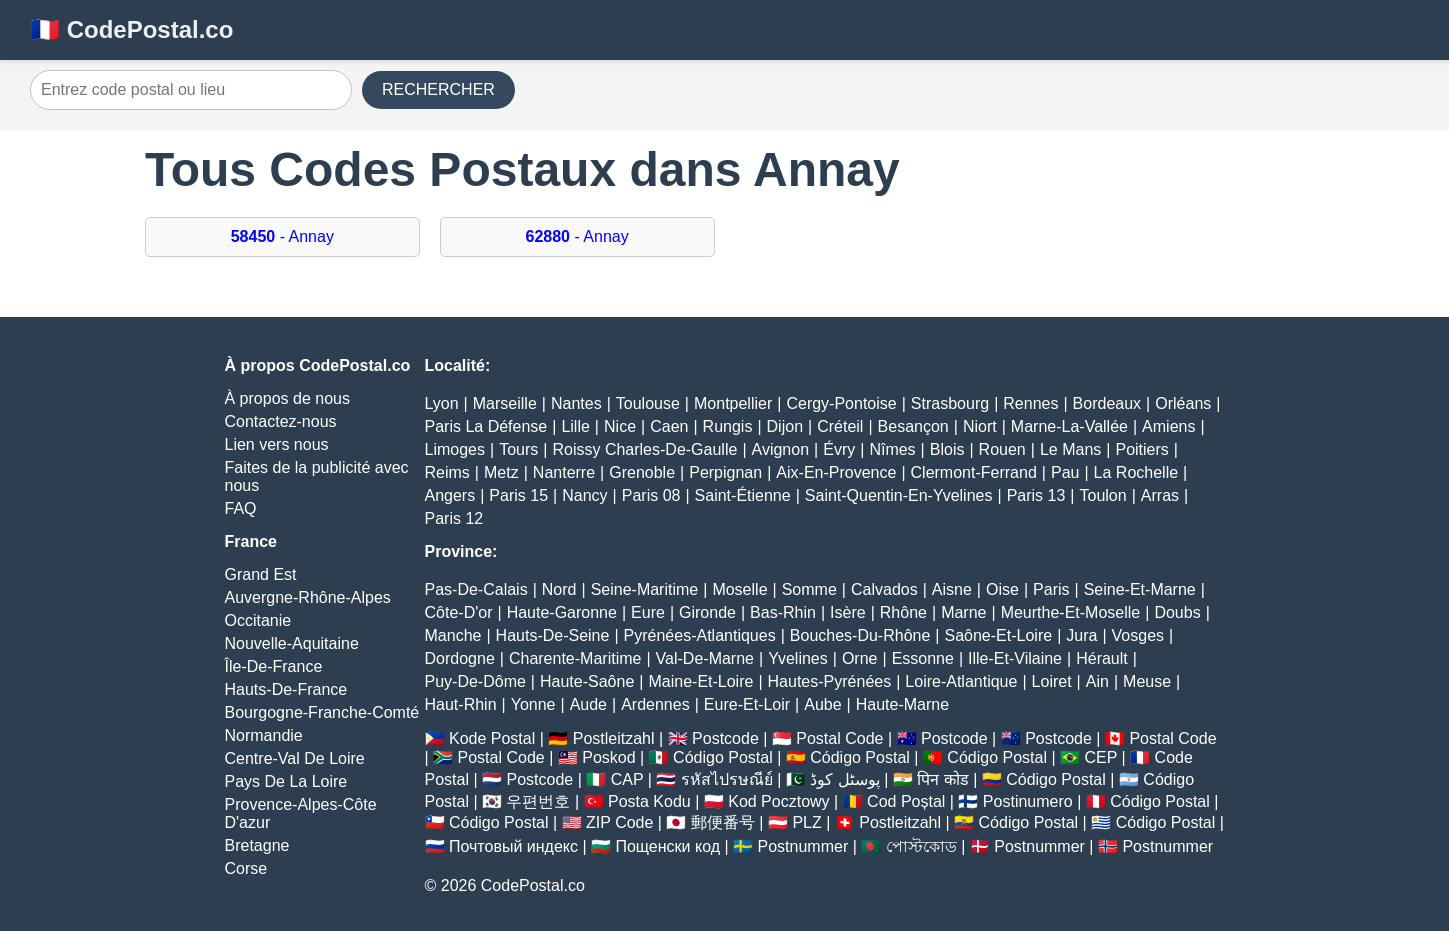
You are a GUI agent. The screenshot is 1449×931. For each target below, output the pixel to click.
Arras (1160, 495)
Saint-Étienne (743, 495)
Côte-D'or (459, 612)
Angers (450, 495)
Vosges (1138, 635)
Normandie (264, 735)
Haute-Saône (587, 681)
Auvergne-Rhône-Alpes (308, 597)
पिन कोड (942, 779)
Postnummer (803, 846)
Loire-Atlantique (961, 681)
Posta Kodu (649, 801)
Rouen (1002, 449)
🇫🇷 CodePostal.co (131, 29)
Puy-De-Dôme (475, 681)
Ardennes (655, 704)
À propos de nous (287, 398)
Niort (980, 426)
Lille (575, 426)
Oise (1002, 589)
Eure (648, 612)
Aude (588, 704)
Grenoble (642, 472)
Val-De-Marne (705, 658)
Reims (447, 472)
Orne (860, 658)
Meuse (1147, 681)
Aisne (952, 589)
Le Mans (1070, 449)
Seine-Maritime (645, 589)
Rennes (1030, 403)
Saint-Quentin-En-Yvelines (899, 495)
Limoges (455, 449)
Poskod (608, 757)
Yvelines (798, 658)
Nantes (576, 403)
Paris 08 (651, 495)
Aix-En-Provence (836, 472)
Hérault (1102, 658)
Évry (839, 449)
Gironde (707, 612)
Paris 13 (1036, 495)
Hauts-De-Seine (553, 635)
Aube (822, 704)
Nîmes (892, 449)
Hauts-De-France (286, 689)
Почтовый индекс (513, 846)
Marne (963, 612)
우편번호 (538, 801)
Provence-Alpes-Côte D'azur (301, 813)
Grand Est (261, 574)
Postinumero (1028, 801)
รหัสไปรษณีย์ (727, 779)
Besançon (913, 426)
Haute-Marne (902, 704)
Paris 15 (518, 495)
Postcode (725, 738)
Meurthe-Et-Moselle (1071, 612)
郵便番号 (723, 822)
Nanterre (564, 472)
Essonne (923, 658)
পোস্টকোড (921, 846)
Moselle (739, 589)
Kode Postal (492, 738)
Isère (848, 612)
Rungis (728, 426)
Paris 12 (454, 518)
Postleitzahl (614, 738)
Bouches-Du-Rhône (860, 635)
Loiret (1052, 681)
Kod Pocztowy (778, 801)
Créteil (840, 426)
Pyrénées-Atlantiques (700, 635)
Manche (453, 635)
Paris (1051, 589)
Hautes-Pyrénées (830, 681)
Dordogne (460, 658)
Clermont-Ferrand (974, 472)
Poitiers (1141, 449)
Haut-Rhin (461, 704)
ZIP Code (619, 822)
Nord (559, 589)
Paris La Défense (486, 426)
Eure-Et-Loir (747, 704)
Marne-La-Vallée (1069, 426)
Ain (1097, 681)
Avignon (781, 449)
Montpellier (733, 403)
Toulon (1102, 495)
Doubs (1177, 612)
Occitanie (258, 620)
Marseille (505, 403)
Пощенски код (667, 846)
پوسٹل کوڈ (844, 779)
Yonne (533, 704)
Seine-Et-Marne (1140, 589)
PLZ (806, 822)
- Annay (282, 236)
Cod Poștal (906, 801)
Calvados (884, 589)
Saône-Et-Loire (999, 635)
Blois (947, 449)
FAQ (241, 508)
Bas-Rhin (783, 612)
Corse (246, 868)
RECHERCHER (438, 89)
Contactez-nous (281, 421)
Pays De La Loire (286, 781)
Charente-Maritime (575, 658)
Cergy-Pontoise (841, 403)
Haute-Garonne (562, 612)
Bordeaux (1107, 403)
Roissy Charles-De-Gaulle (644, 449)
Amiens (1168, 426)
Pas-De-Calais (476, 589)
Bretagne (257, 845)
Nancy (584, 495)
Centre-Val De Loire (295, 758)
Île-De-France (274, 666)
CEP (1100, 757)
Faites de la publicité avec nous (317, 476)
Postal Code (839, 738)
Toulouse (648, 403)
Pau (1065, 472)
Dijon (785, 426)
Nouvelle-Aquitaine (292, 643)
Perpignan (725, 472)
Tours (518, 449)
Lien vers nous (277, 444)
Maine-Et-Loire (700, 681)
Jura (1081, 635)
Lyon (442, 403)
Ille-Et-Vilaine (1015, 658)
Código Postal (723, 757)
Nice (620, 426)
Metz (501, 472)
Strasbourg (950, 403)
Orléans (1183, 403)
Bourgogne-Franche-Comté (322, 712)
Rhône (903, 612)
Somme (809, 589)
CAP (627, 779)
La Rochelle (1136, 472)
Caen (669, 426)
